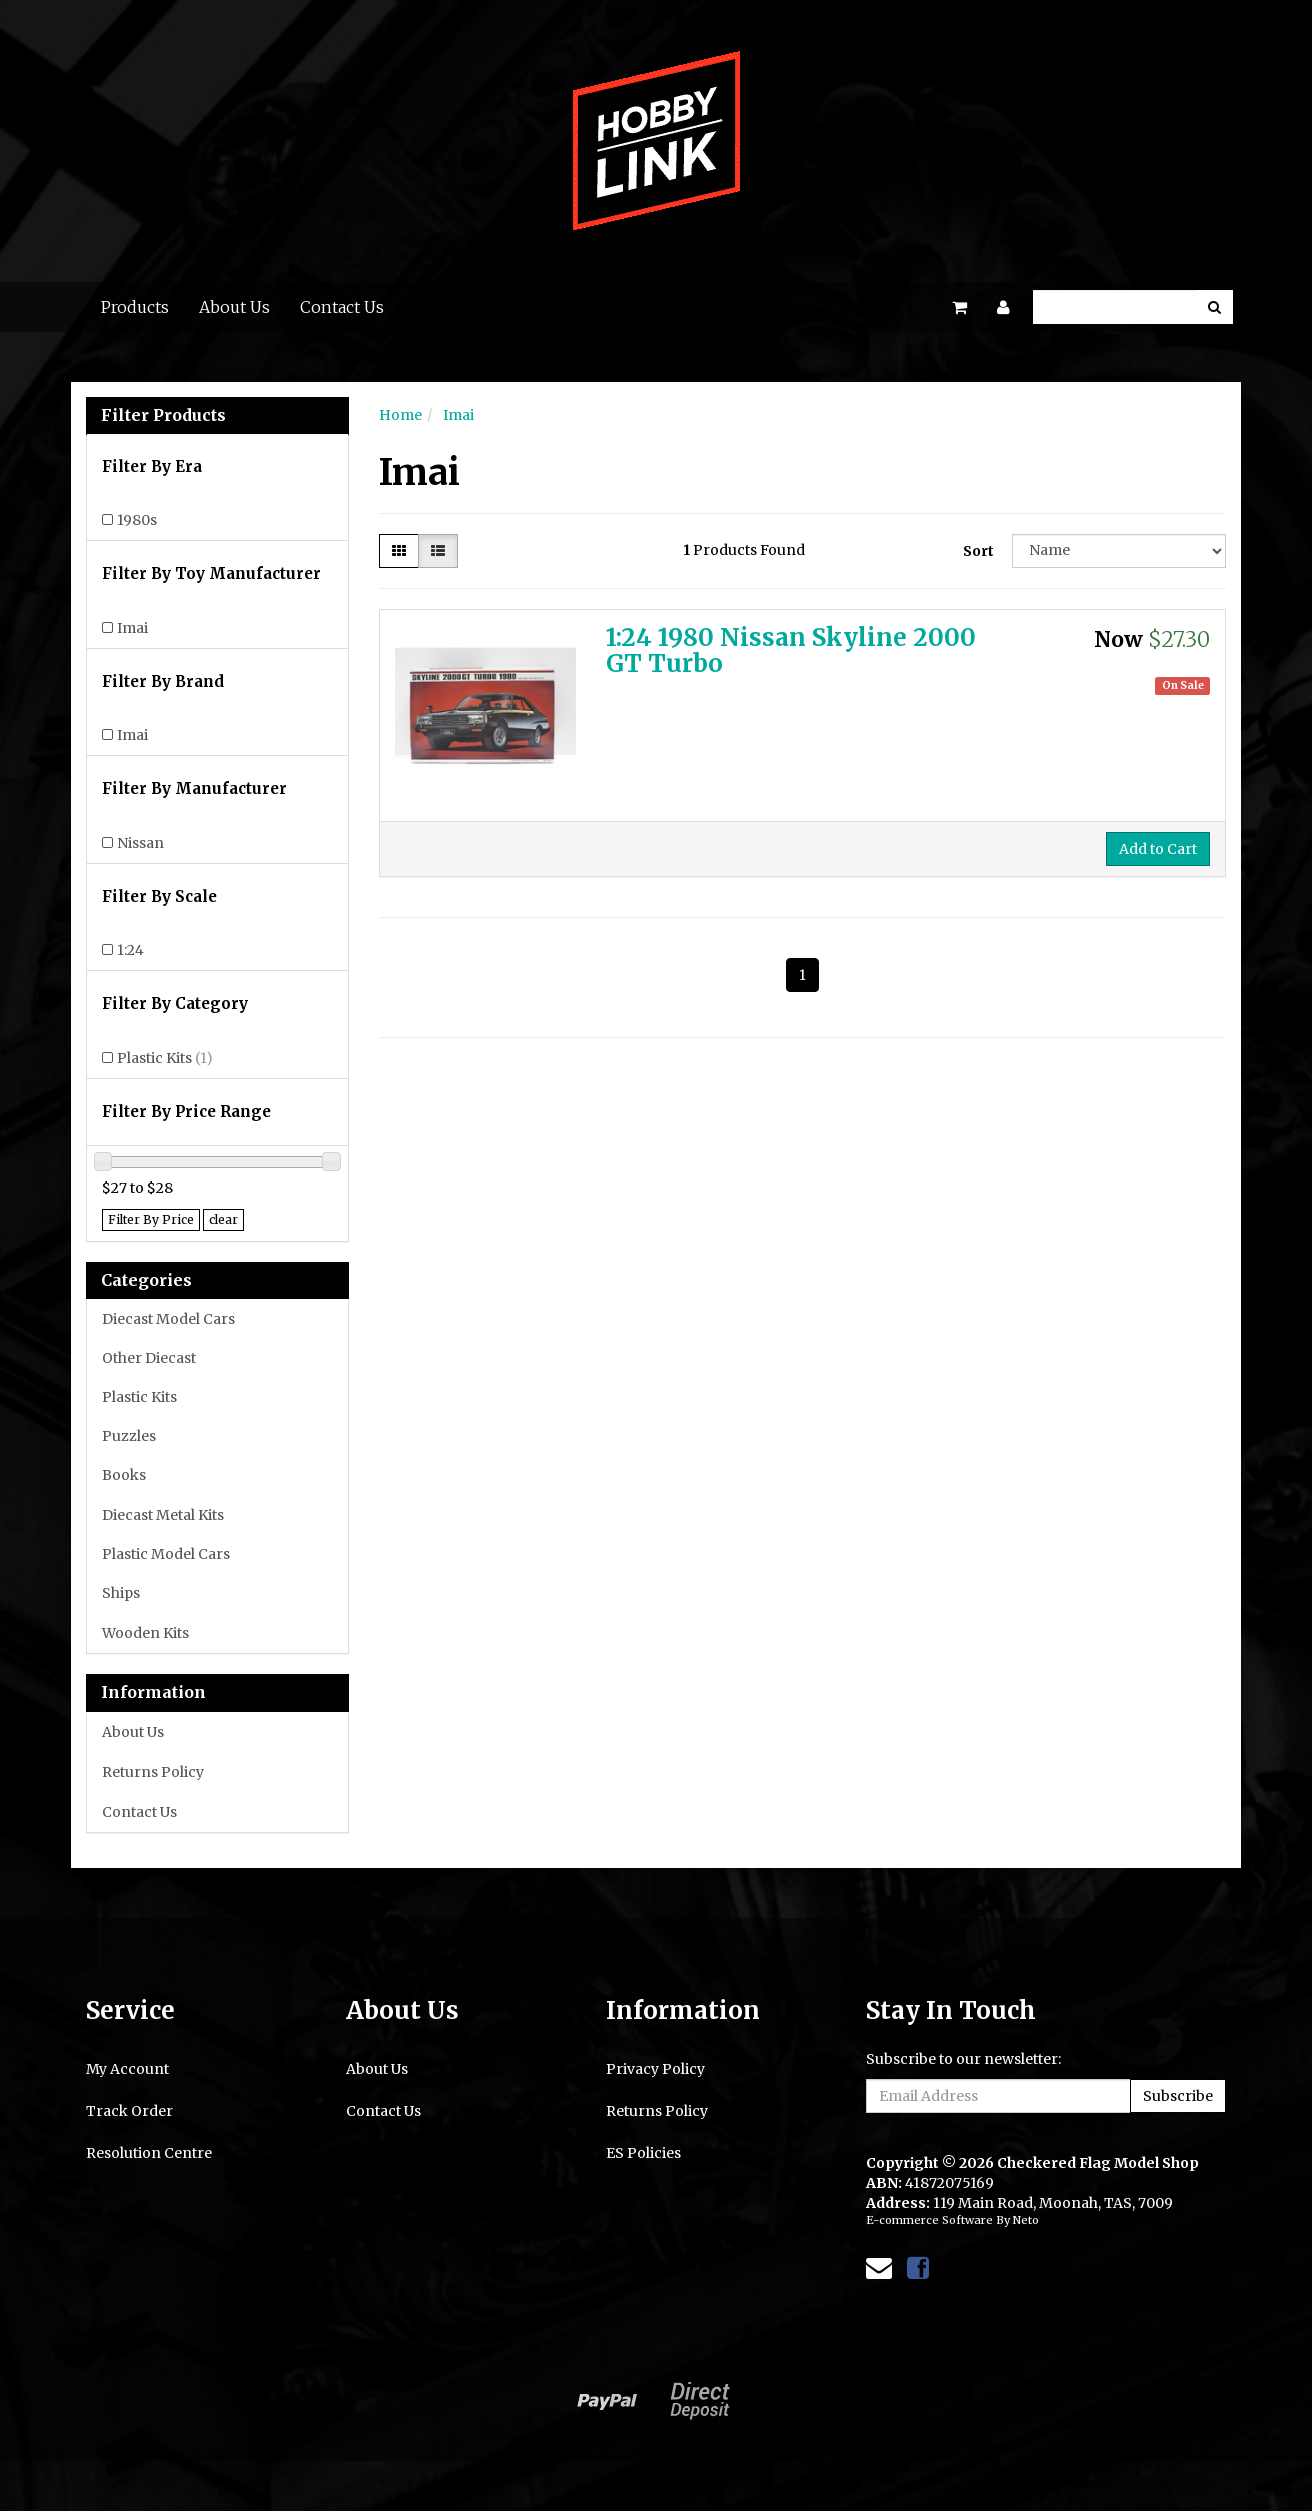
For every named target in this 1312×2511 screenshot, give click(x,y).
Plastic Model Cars (166, 1554)
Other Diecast (149, 1358)
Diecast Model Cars (168, 1319)
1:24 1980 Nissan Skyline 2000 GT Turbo (791, 650)
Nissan (140, 843)
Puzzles (129, 1436)
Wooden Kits (145, 1633)
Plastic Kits (165, 1058)
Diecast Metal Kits (163, 1515)
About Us (234, 307)
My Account (127, 2069)
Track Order (129, 2111)
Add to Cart (1158, 849)
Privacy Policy (655, 2069)
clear (223, 1219)
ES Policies (643, 2153)
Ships (121, 1593)
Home (400, 415)
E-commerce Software (929, 2220)
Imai (132, 628)
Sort (978, 551)
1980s (137, 520)
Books (124, 1475)
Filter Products (163, 416)
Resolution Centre (149, 2153)
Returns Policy (153, 1772)
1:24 (130, 950)
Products (135, 307)
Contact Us (342, 307)
